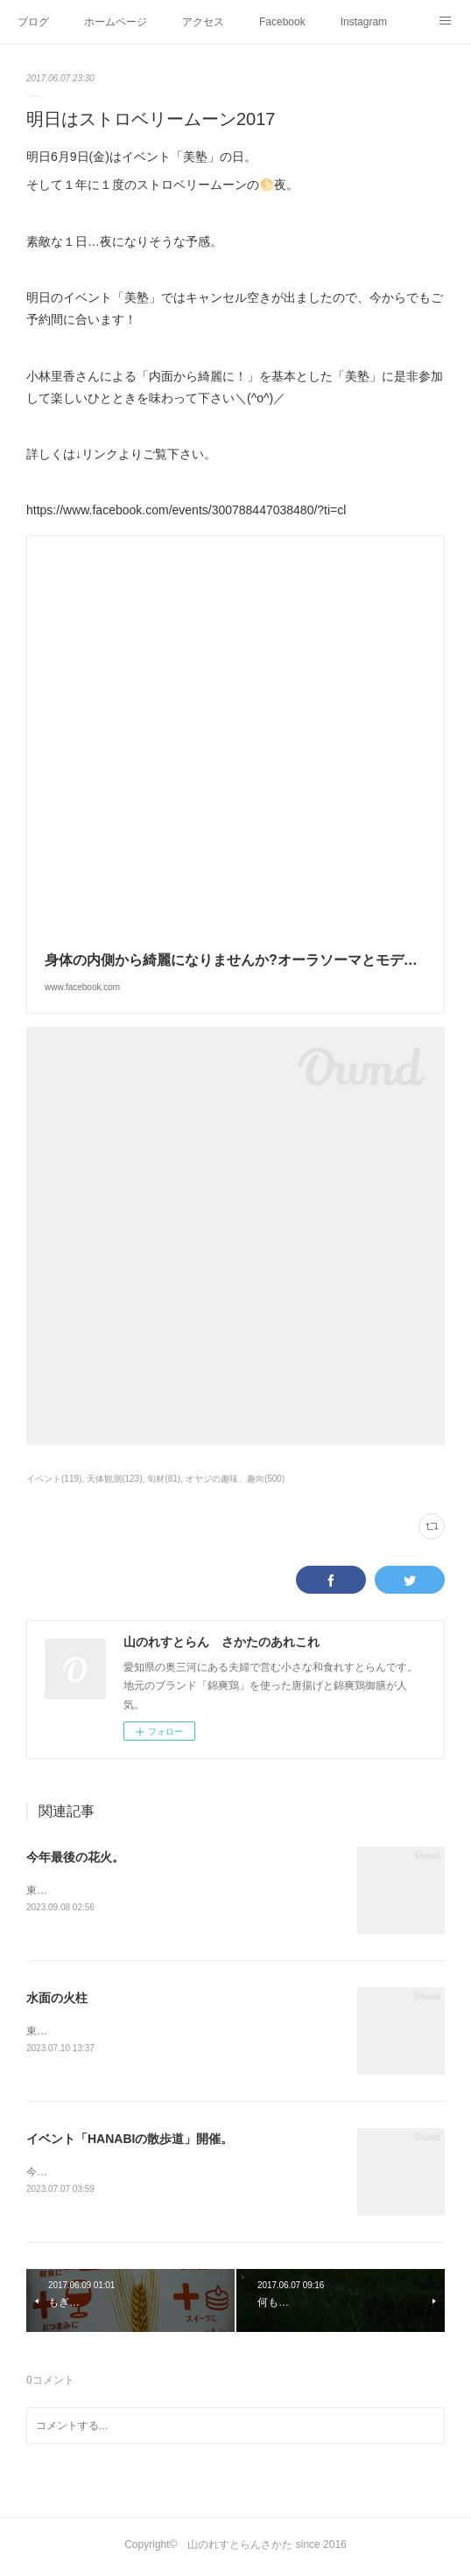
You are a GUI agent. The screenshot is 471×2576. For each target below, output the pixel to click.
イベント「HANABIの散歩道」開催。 (129, 2140)
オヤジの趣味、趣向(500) (235, 1478)
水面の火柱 (57, 1999)
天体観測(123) (114, 1478)
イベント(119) (53, 1478)
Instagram (364, 22)
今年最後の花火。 (75, 1857)
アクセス (203, 22)
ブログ (33, 22)
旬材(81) (163, 1478)
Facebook (282, 22)
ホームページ (115, 22)
